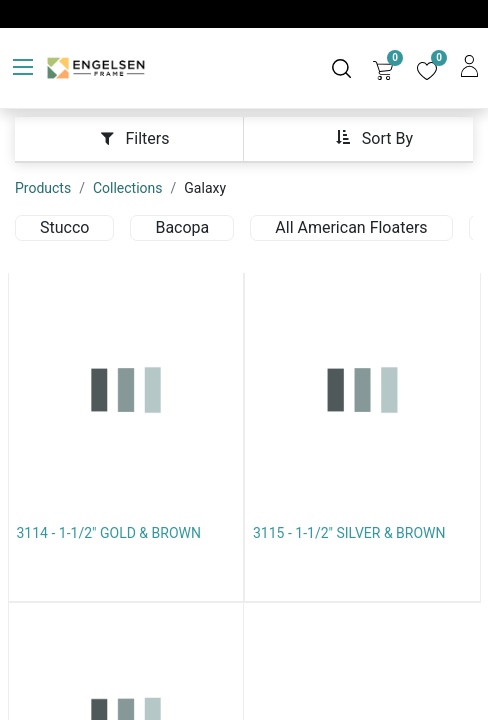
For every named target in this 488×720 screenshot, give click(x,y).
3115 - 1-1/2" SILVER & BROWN (349, 533)
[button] (374, 137)
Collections (128, 188)
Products (43, 188)
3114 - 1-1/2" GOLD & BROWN (109, 533)
